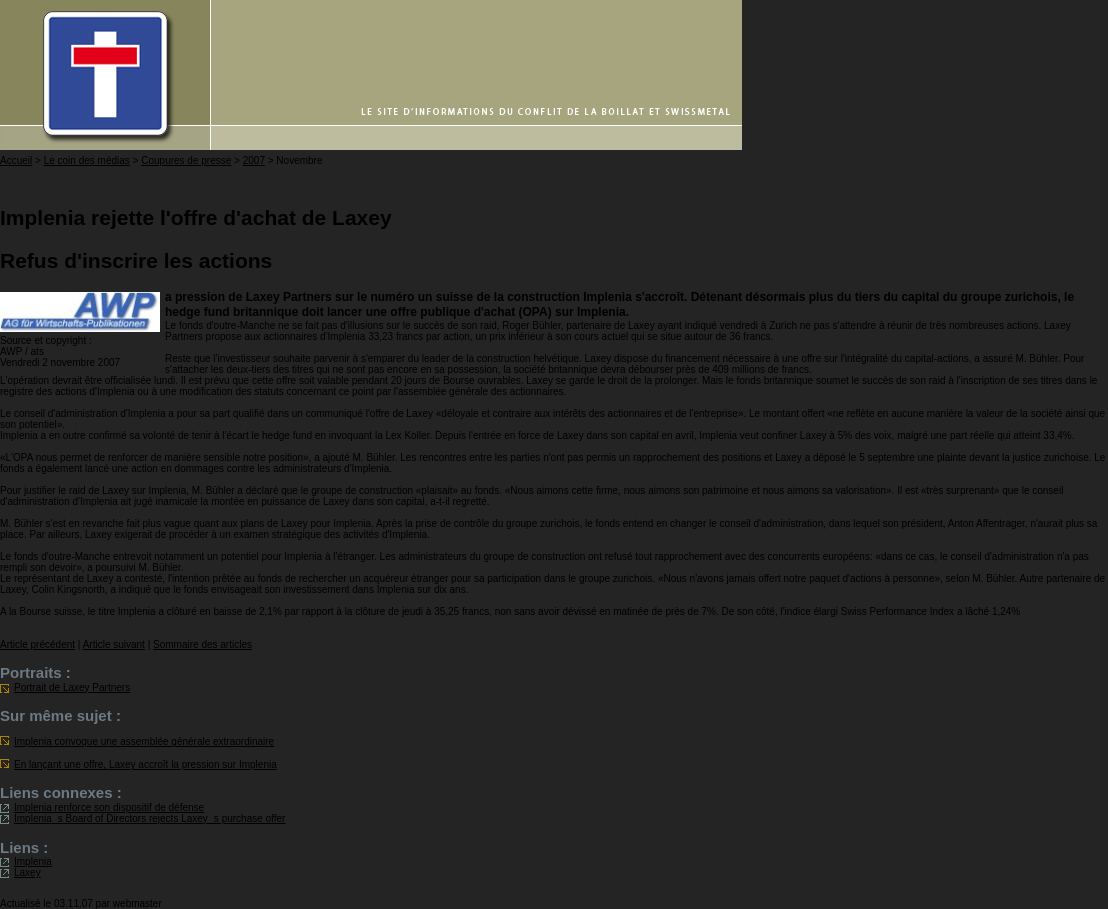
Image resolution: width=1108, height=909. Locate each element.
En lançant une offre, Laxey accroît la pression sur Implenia (145, 764)
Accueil (16, 160)
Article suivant (114, 644)
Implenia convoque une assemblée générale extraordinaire (144, 741)
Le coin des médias (87, 160)
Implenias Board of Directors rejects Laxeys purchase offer (149, 818)
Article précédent (37, 644)
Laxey (27, 872)
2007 (254, 160)
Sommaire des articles (202, 644)
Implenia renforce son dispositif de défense (109, 807)
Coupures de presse (186, 160)
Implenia (33, 861)
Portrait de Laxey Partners (72, 687)
